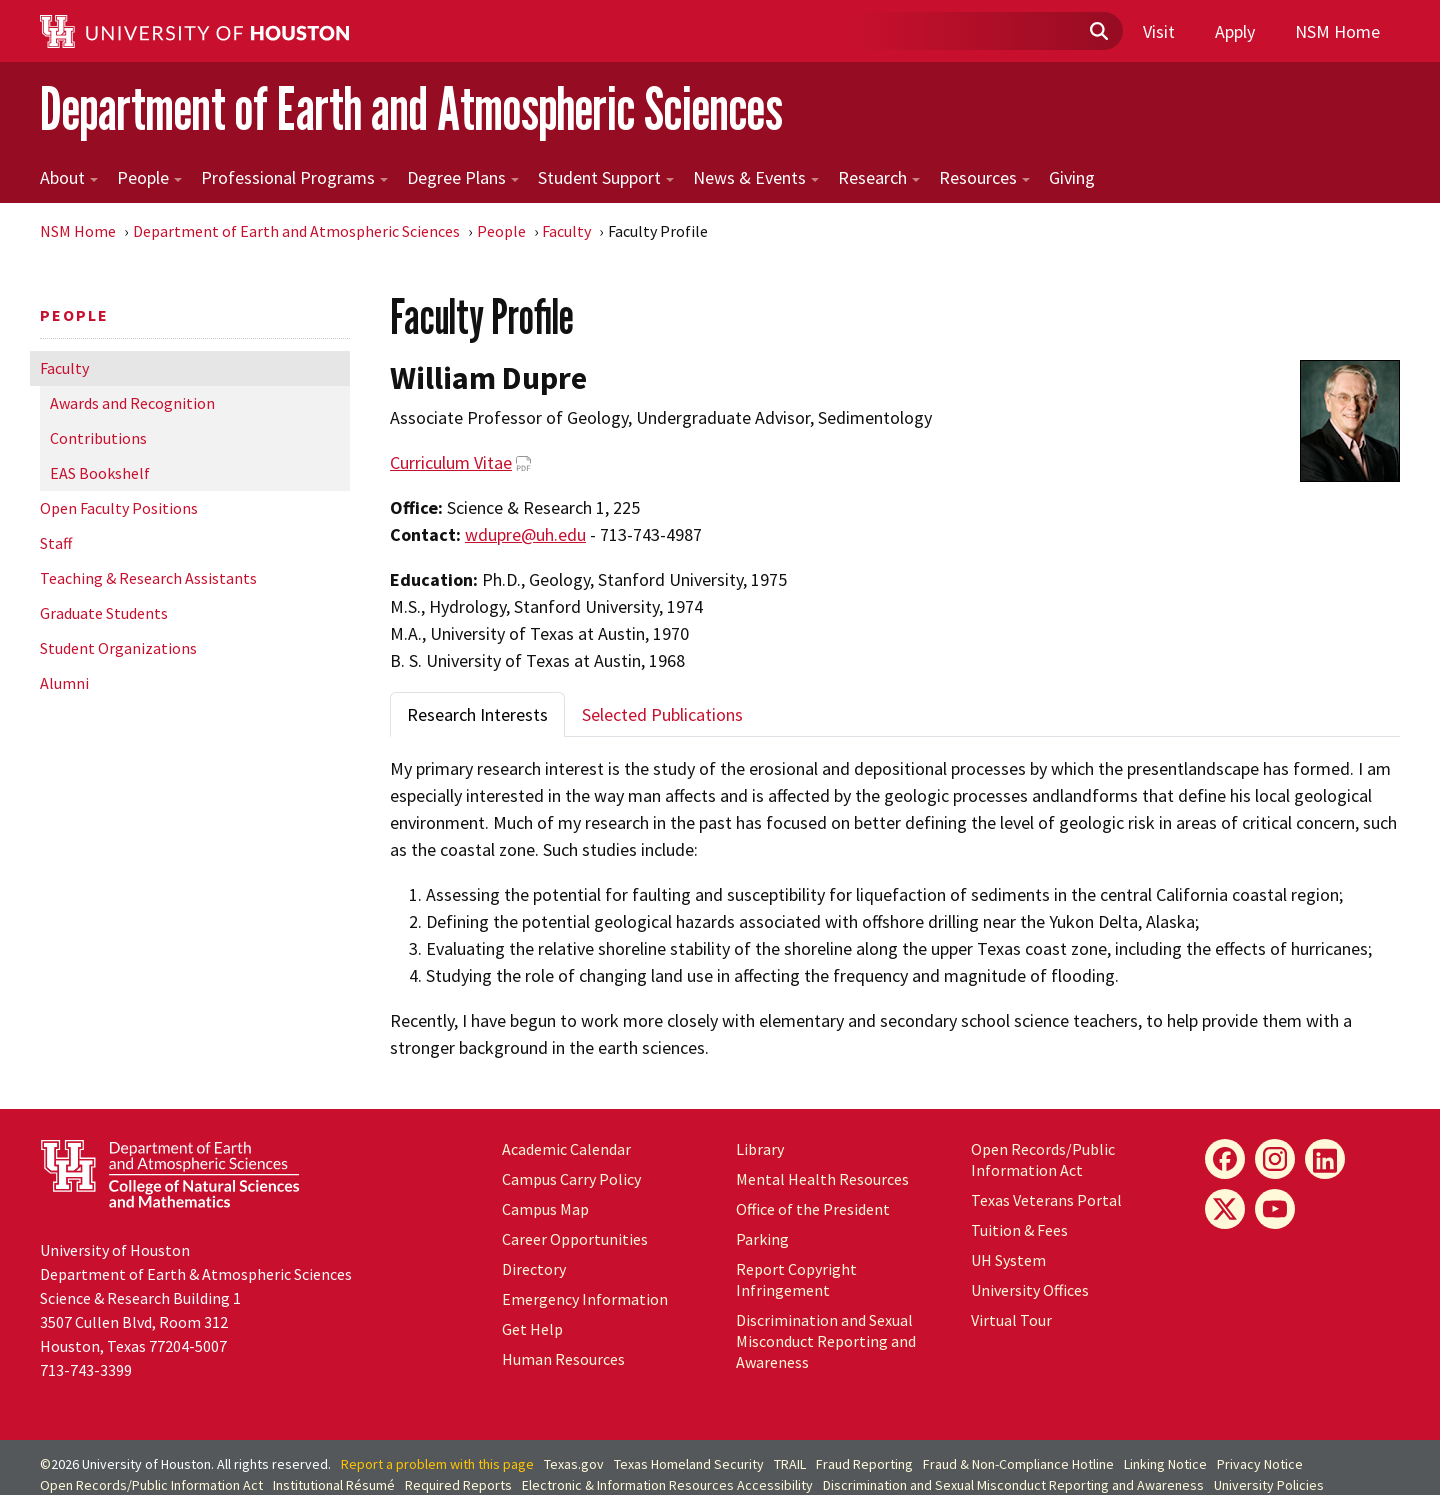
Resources (984, 177)
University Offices (1030, 1290)
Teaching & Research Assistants (148, 578)
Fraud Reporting (864, 1464)
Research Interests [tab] (477, 714)
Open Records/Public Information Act (1043, 1159)
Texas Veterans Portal (1046, 1200)
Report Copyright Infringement (796, 1279)
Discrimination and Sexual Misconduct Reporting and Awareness (826, 1341)
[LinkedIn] (1325, 1159)
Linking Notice (1165, 1464)
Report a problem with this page (437, 1464)
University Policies (1269, 1485)
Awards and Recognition (132, 403)
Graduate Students (104, 613)
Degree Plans (463, 177)
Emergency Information (585, 1299)
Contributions (98, 438)
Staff (56, 543)
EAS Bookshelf (100, 473)
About (69, 177)
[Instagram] (1275, 1159)
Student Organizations (118, 648)
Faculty (566, 231)
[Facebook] (1225, 1159)
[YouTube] (1275, 1209)
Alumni (64, 683)
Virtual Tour (1011, 1320)
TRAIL (790, 1464)
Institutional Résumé (334, 1485)
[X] (1225, 1209)
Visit (1159, 31)
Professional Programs (294, 177)
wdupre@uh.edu (525, 534)
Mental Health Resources (822, 1179)
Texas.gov (574, 1464)
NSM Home (1337, 31)
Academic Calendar (566, 1149)
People (149, 177)
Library (760, 1149)
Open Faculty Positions (119, 508)
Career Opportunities (575, 1239)
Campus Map (545, 1209)
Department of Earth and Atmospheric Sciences (411, 108)
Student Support (606, 177)
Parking (762, 1239)
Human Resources (563, 1359)
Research (879, 177)
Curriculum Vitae (451, 462)
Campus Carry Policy (571, 1179)
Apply (1235, 31)
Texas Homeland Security (689, 1464)
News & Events (756, 177)
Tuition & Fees (1019, 1230)
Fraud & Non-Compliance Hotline (1018, 1464)
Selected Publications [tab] (662, 714)
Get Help (532, 1329)
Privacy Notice (1260, 1464)
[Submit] (1098, 32)
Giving (1072, 177)
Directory (534, 1269)
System (1008, 1260)
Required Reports (458, 1485)
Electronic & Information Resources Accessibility (667, 1485)
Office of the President (813, 1209)
